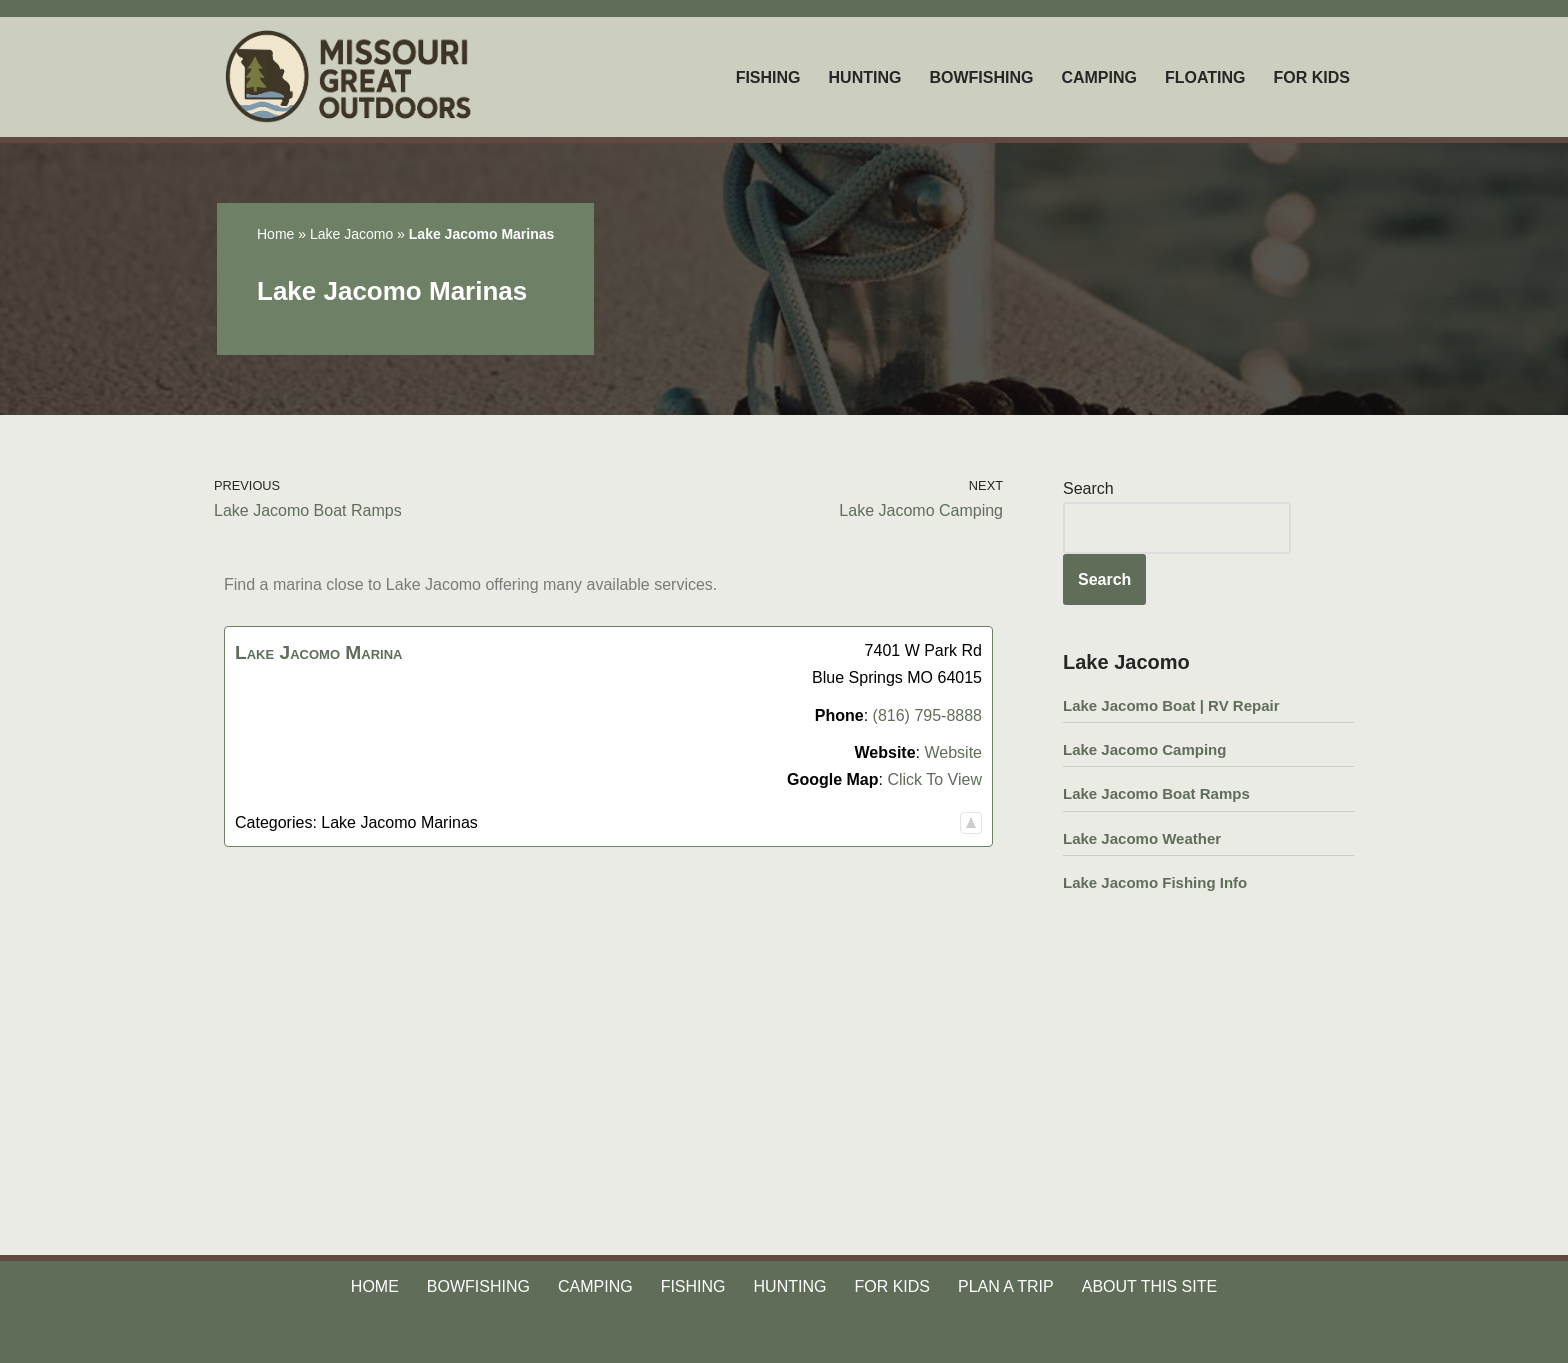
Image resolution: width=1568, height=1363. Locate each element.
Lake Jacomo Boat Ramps (1156, 793)
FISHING (768, 77)
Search (1088, 488)
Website (953, 752)
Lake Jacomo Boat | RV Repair (1171, 705)
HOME (375, 1286)
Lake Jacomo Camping (1144, 749)
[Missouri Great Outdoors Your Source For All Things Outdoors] (351, 77)
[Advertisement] (608, 1015)
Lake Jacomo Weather (1142, 838)
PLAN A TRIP (1006, 1286)
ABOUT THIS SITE (1149, 1286)
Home (275, 234)
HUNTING (865, 77)
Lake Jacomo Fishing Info (1155, 882)
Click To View (934, 779)
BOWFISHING (981, 77)
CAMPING (1099, 77)
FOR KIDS (1312, 77)
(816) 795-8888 (927, 715)
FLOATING (1205, 77)
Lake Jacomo (351, 234)
